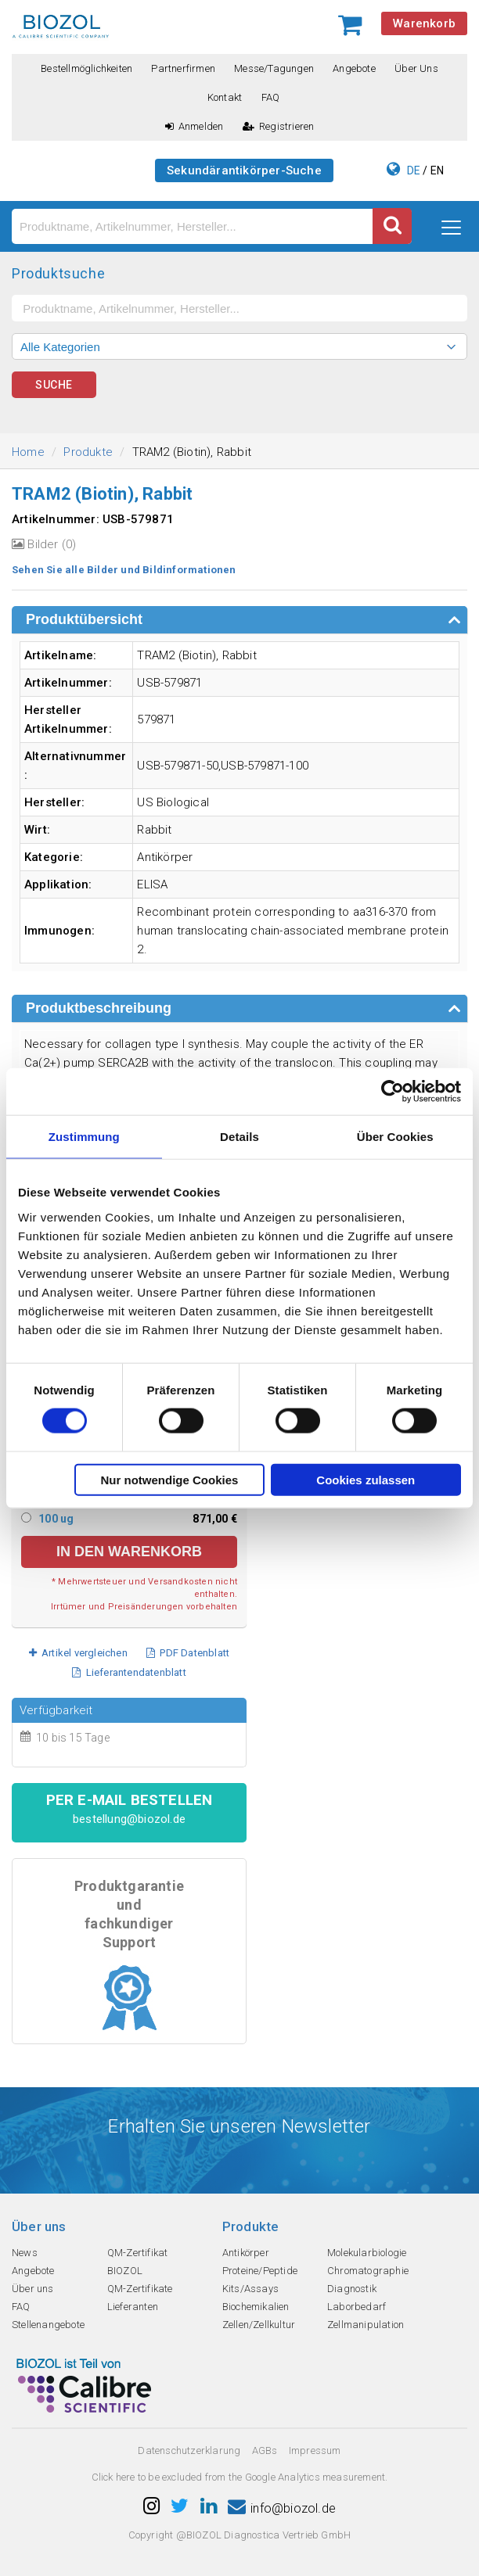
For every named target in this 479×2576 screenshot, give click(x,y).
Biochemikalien (256, 2306)
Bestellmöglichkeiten (86, 68)
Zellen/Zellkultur (258, 2324)
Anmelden (194, 126)
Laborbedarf (356, 2306)
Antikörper (245, 2252)
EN (437, 170)
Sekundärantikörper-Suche (244, 170)
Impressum (315, 2450)
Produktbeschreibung (98, 1008)
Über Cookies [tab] (395, 1136)
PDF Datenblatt (187, 1653)
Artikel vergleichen (78, 1653)
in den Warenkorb (129, 1551)
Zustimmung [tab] (84, 1136)
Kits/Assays (250, 2288)
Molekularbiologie (366, 2252)
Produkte (88, 452)
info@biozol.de (282, 2508)
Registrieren (279, 126)
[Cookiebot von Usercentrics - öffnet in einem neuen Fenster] (392, 1091)
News (25, 2252)
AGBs (265, 2450)
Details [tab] (239, 1136)
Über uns (416, 68)
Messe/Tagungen (274, 68)
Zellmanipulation (365, 2324)
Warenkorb (424, 23)
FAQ (270, 97)
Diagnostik (351, 2288)
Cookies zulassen (365, 1479)
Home (28, 452)
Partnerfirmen (183, 68)
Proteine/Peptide (259, 2270)
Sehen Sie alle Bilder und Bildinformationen (124, 570)
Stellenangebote (48, 2324)
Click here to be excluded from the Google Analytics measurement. (240, 2477)
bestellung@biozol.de (129, 1819)
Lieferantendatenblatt (129, 1672)
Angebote (354, 68)
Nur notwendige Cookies (170, 1479)
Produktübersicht (84, 619)
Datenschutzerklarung (189, 2450)
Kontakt (224, 97)
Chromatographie (368, 2270)
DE (413, 170)
